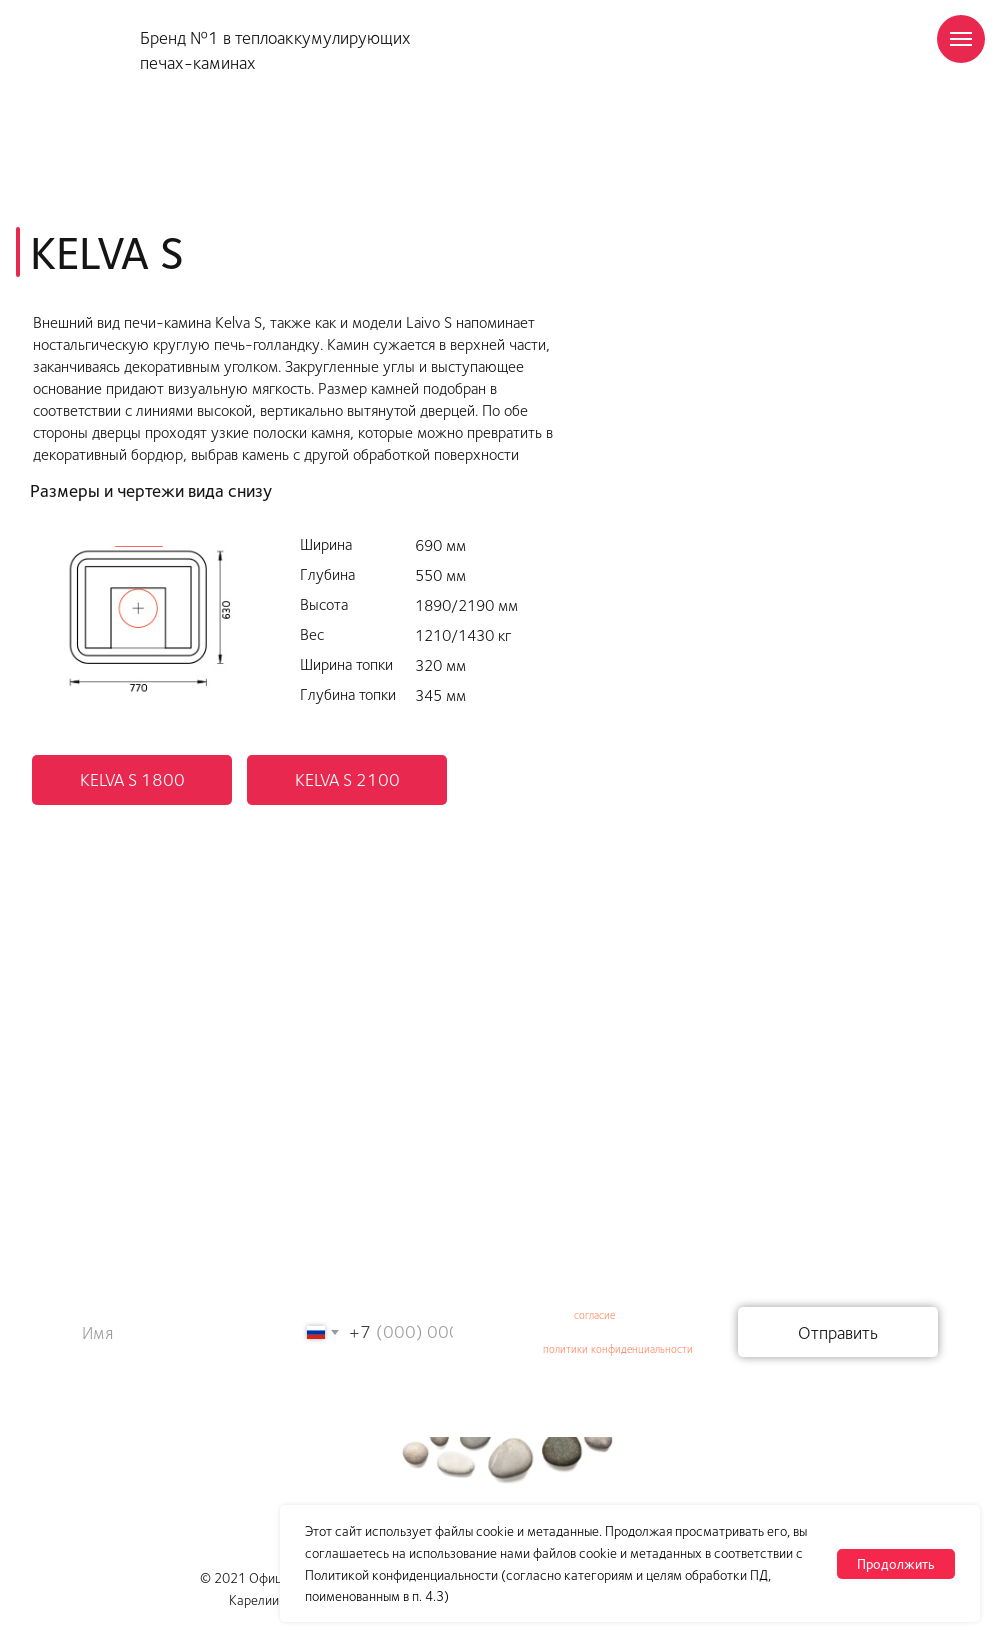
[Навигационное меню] (961, 39)
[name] (154, 1332)
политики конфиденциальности (618, 1348)
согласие (594, 1314)
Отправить (838, 1332)
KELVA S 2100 (347, 779)
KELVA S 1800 (132, 779)
